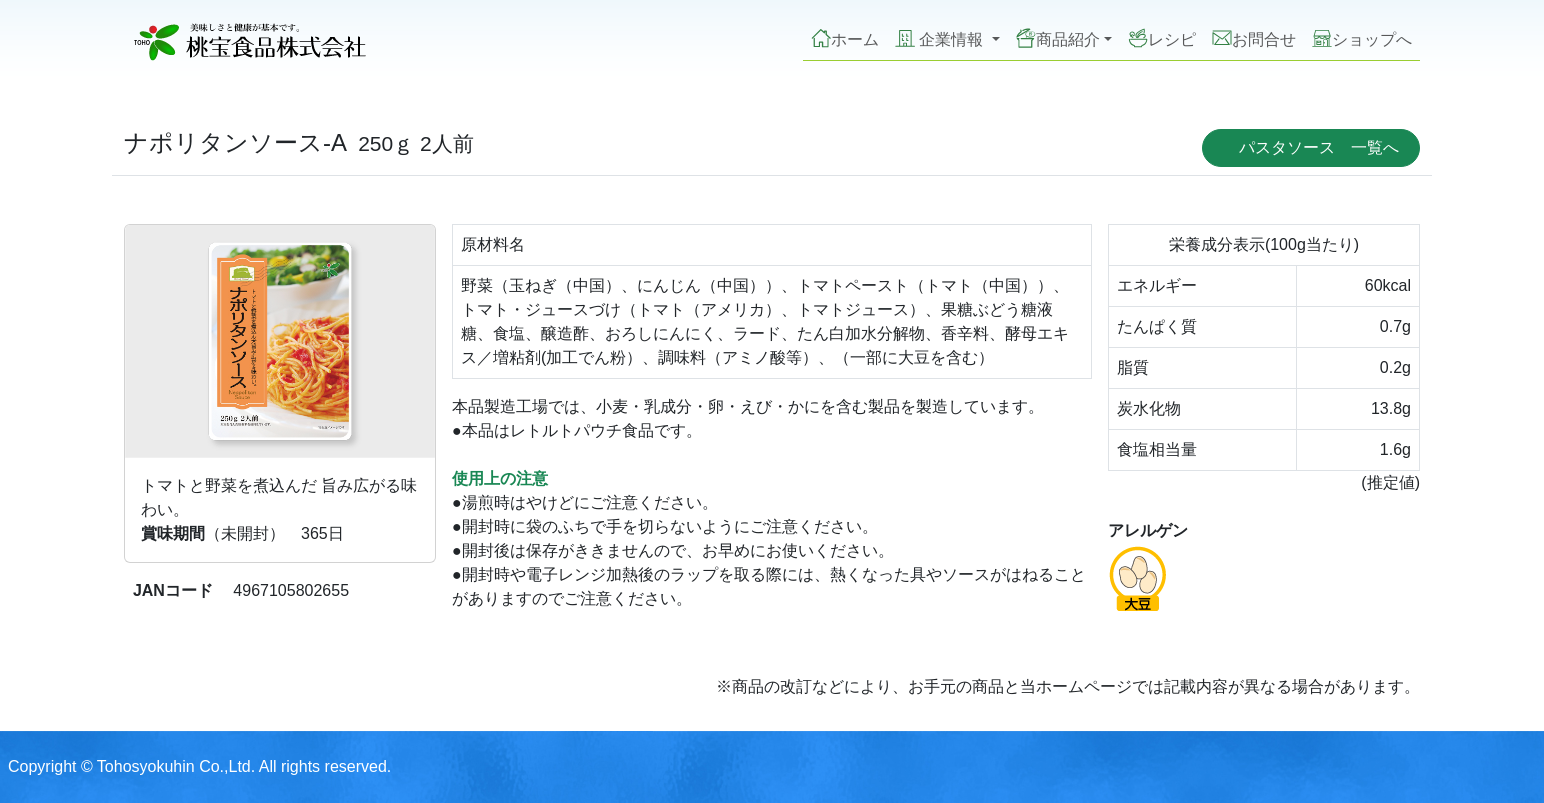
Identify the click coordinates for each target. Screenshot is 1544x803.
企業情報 (941, 38)
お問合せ (1254, 38)
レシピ (1162, 38)
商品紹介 (1058, 38)
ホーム (845, 38)
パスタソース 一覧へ (1319, 147)
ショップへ (1362, 38)
